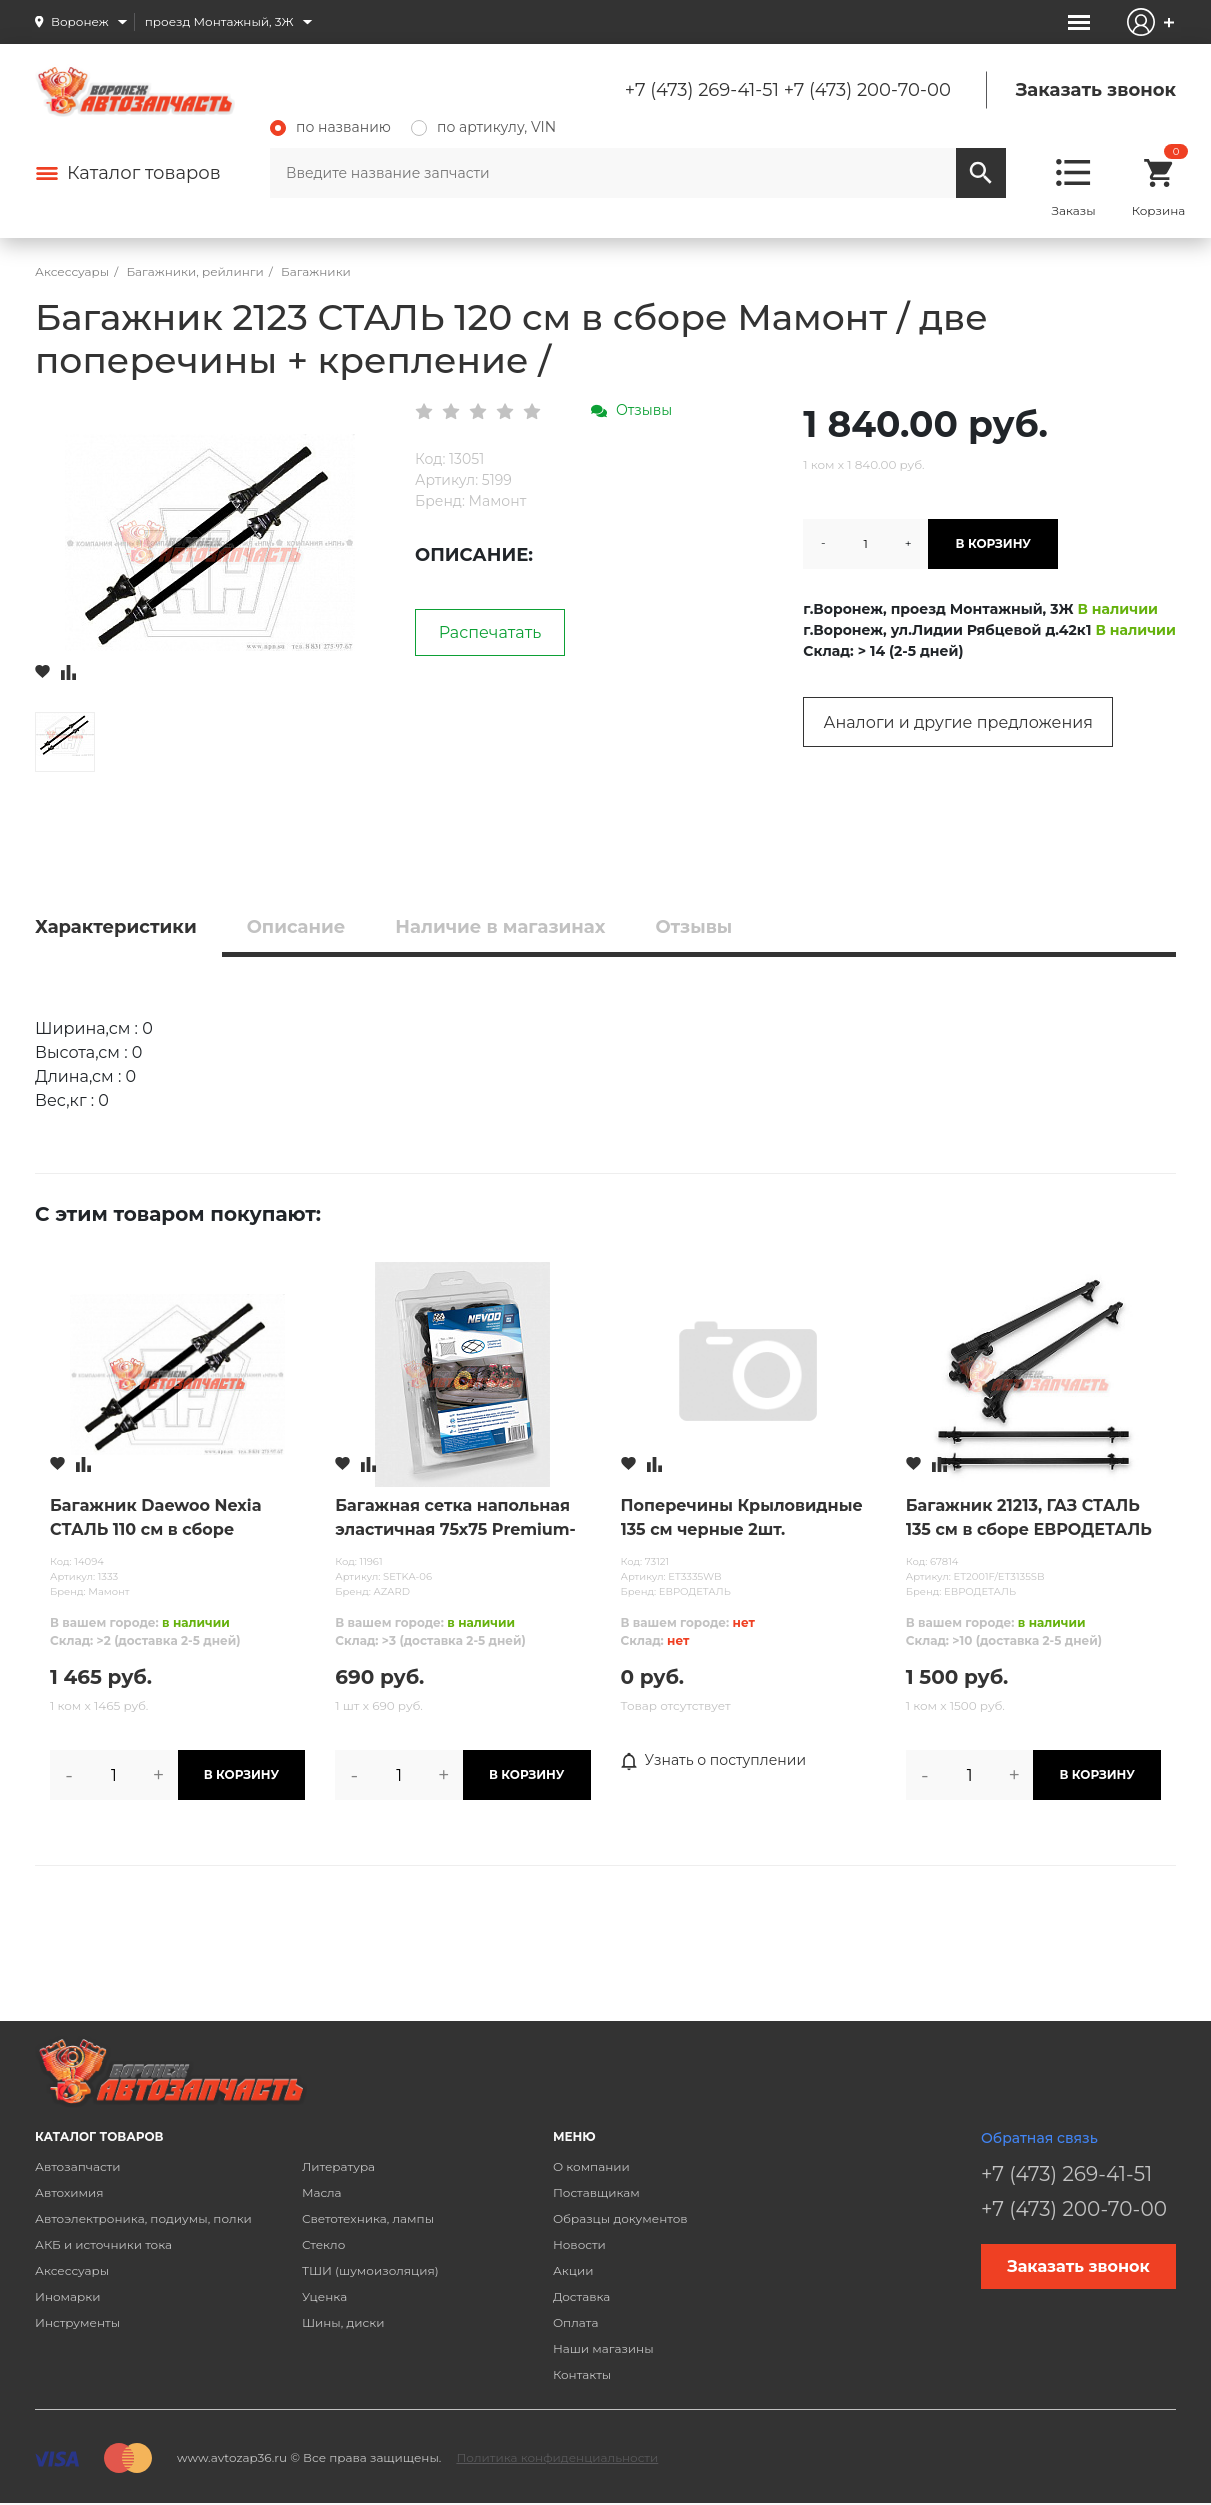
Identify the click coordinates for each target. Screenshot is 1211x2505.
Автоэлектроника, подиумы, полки (143, 2218)
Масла (322, 2192)
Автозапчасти (78, 2166)
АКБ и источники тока (103, 2244)
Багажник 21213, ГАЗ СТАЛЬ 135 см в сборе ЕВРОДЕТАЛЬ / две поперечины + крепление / (1029, 1519)
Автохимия (69, 2192)
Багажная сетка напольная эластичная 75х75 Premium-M (455, 1519)
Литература (338, 2166)
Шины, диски (343, 2322)
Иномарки (68, 2296)
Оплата (576, 2322)
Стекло (323, 2244)
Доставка (581, 2296)
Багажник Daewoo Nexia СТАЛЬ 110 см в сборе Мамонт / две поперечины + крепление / (172, 1519)
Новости (579, 2244)
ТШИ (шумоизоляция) (370, 2270)
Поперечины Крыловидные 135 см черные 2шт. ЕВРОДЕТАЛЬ (742, 1519)
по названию (330, 127)
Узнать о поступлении (714, 1761)
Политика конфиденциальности (557, 2457)
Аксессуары (72, 2270)
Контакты (582, 2374)
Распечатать (490, 632)
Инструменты (77, 2322)
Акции (573, 2270)
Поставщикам (596, 2192)
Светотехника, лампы (368, 2218)
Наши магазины (603, 2348)
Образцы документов (620, 2218)
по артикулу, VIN (483, 127)
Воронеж (80, 21)
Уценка (324, 2296)
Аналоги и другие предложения (958, 722)
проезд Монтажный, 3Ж (219, 21)
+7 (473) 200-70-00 (867, 90)
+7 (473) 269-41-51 (702, 90)
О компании (591, 2166)
